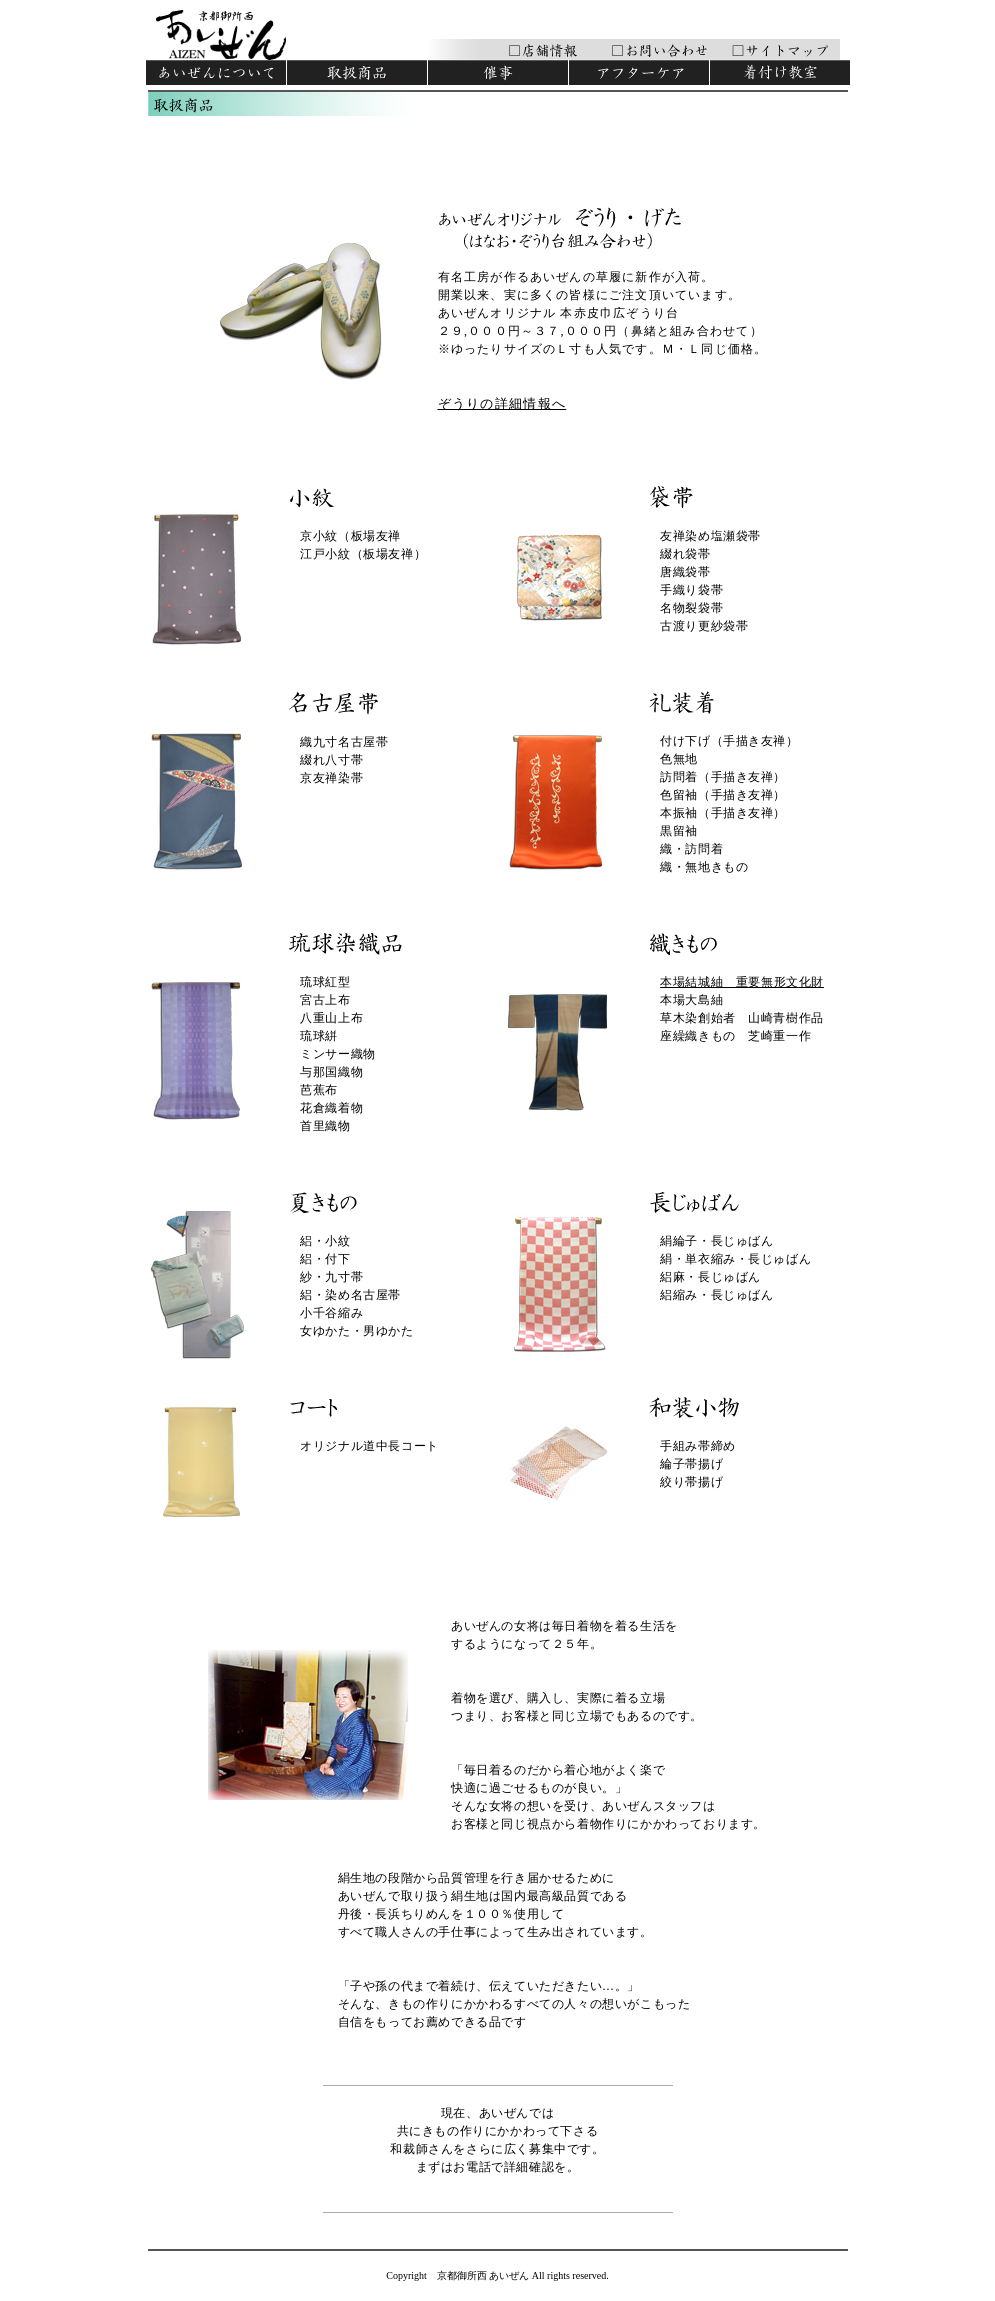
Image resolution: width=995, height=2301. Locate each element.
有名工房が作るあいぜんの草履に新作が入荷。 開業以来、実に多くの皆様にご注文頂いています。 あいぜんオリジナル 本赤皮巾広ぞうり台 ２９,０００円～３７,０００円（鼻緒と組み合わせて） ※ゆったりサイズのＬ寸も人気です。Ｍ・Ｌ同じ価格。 (603, 313)
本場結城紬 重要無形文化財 (742, 982)
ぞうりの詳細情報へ (502, 403)
